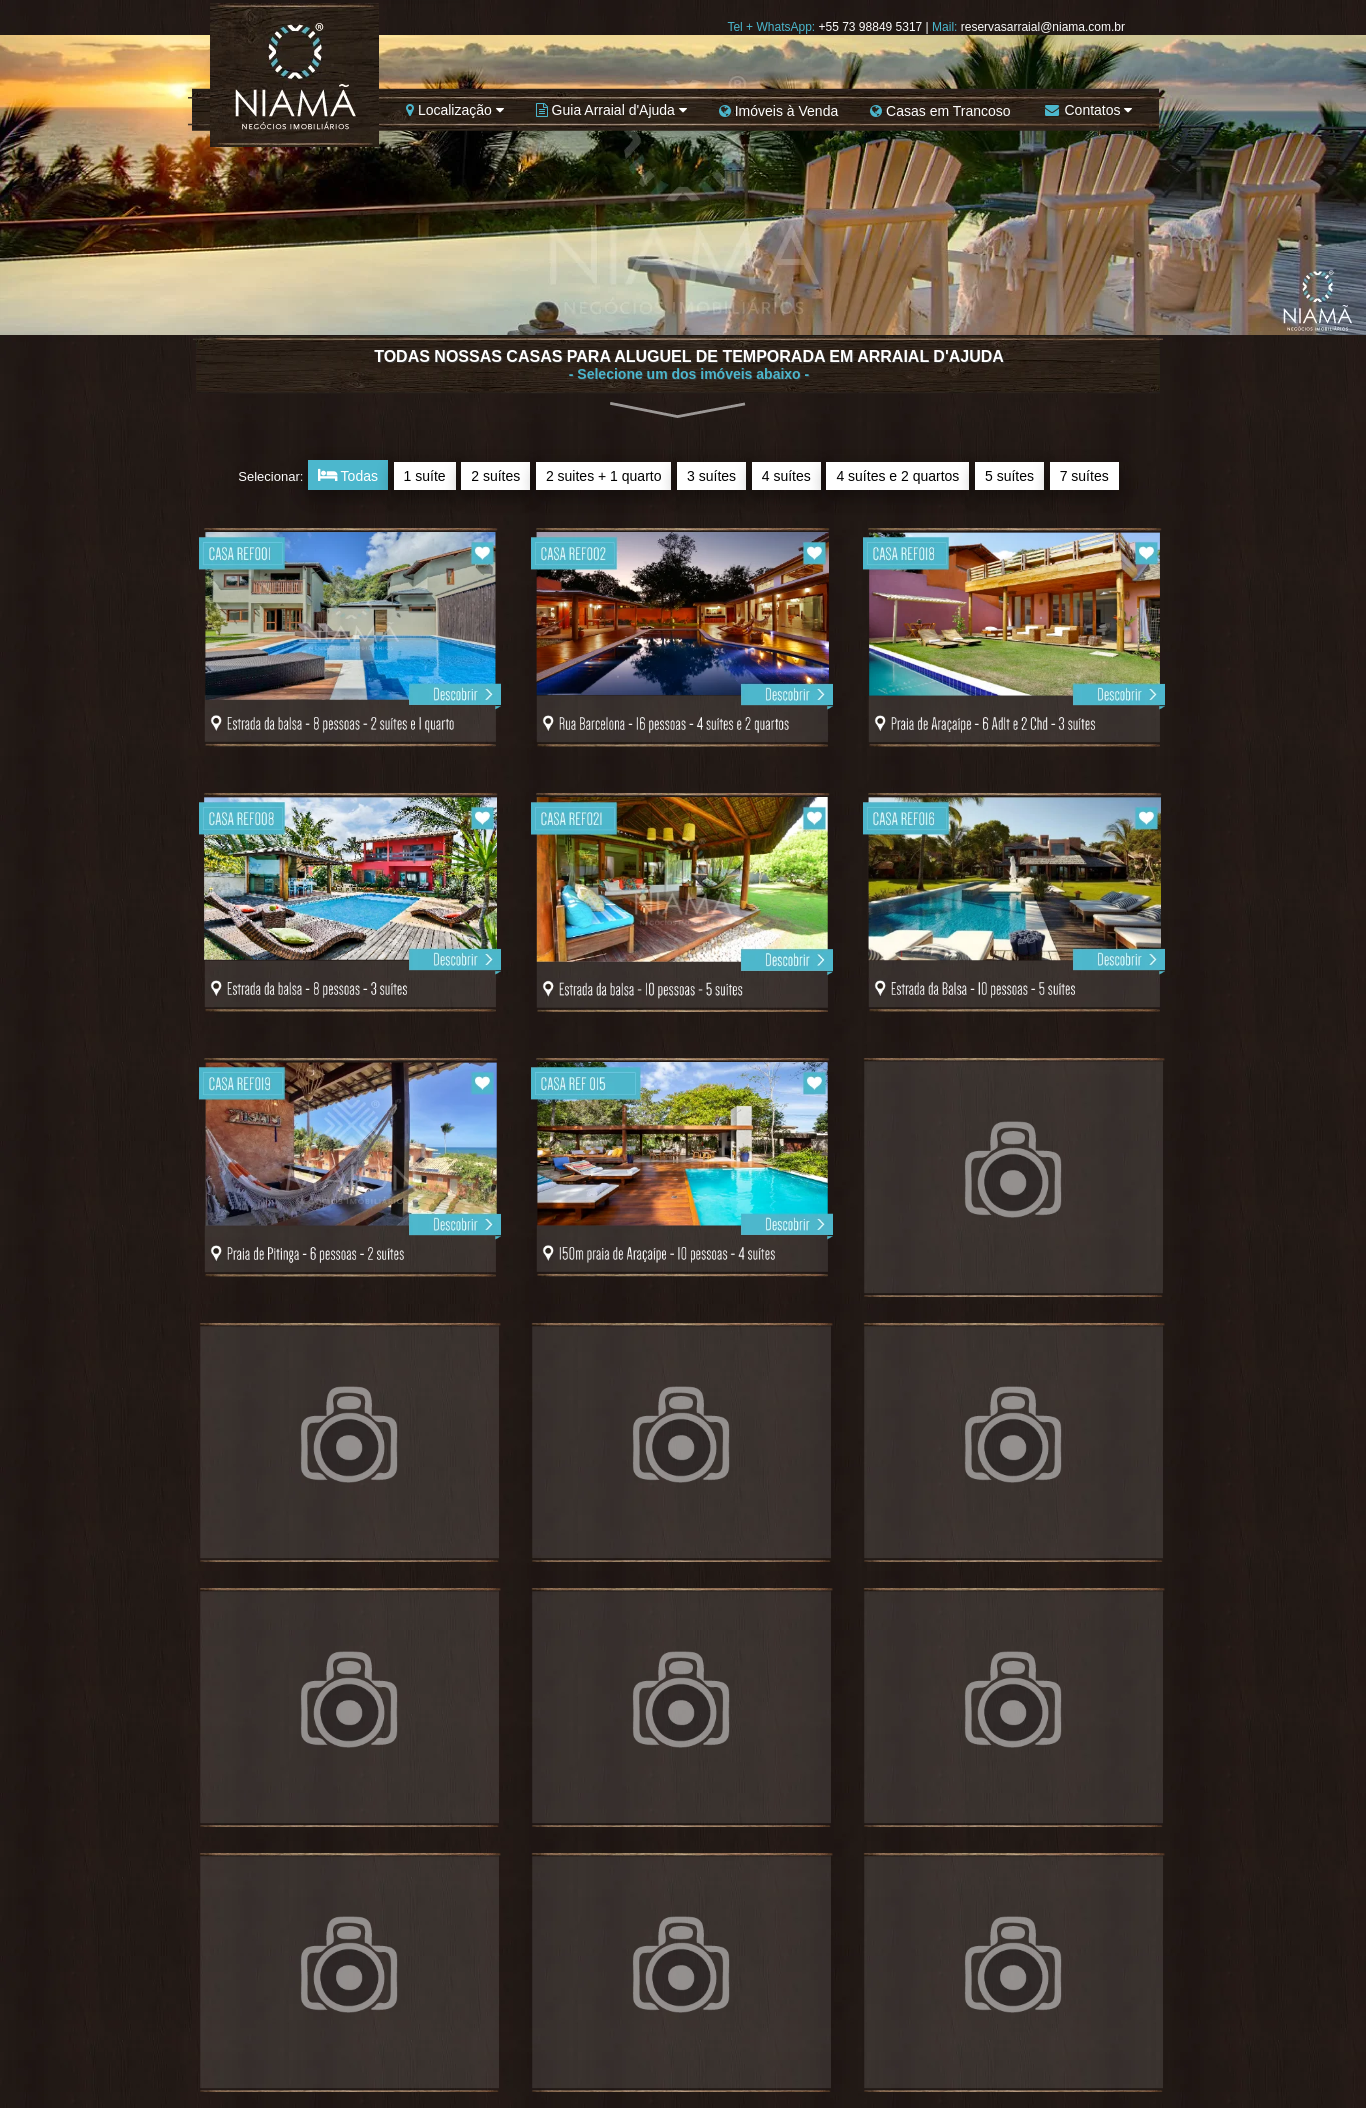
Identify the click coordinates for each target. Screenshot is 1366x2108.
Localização (455, 110)
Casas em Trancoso (940, 111)
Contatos (1088, 110)
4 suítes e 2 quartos (897, 476)
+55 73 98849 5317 (871, 27)
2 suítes (495, 476)
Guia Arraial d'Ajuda (611, 110)
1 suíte (425, 476)
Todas (348, 475)
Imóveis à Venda (778, 111)
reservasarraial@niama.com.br (1043, 27)
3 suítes (711, 476)
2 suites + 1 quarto (604, 476)
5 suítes (1009, 476)
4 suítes (786, 476)
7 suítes (1084, 476)
